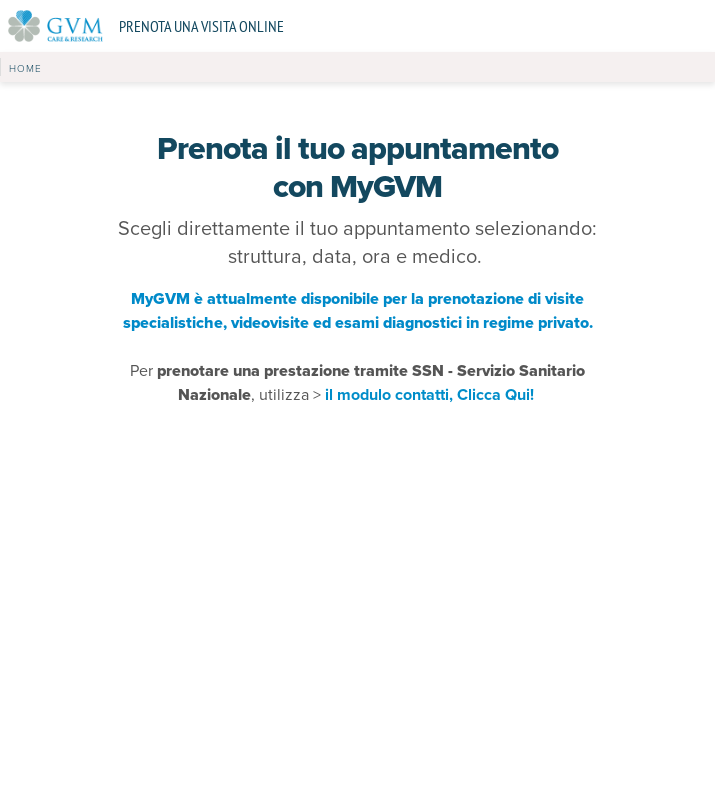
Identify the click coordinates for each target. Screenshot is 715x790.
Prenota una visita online (201, 26)
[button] (25, 67)
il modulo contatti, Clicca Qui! (431, 395)
